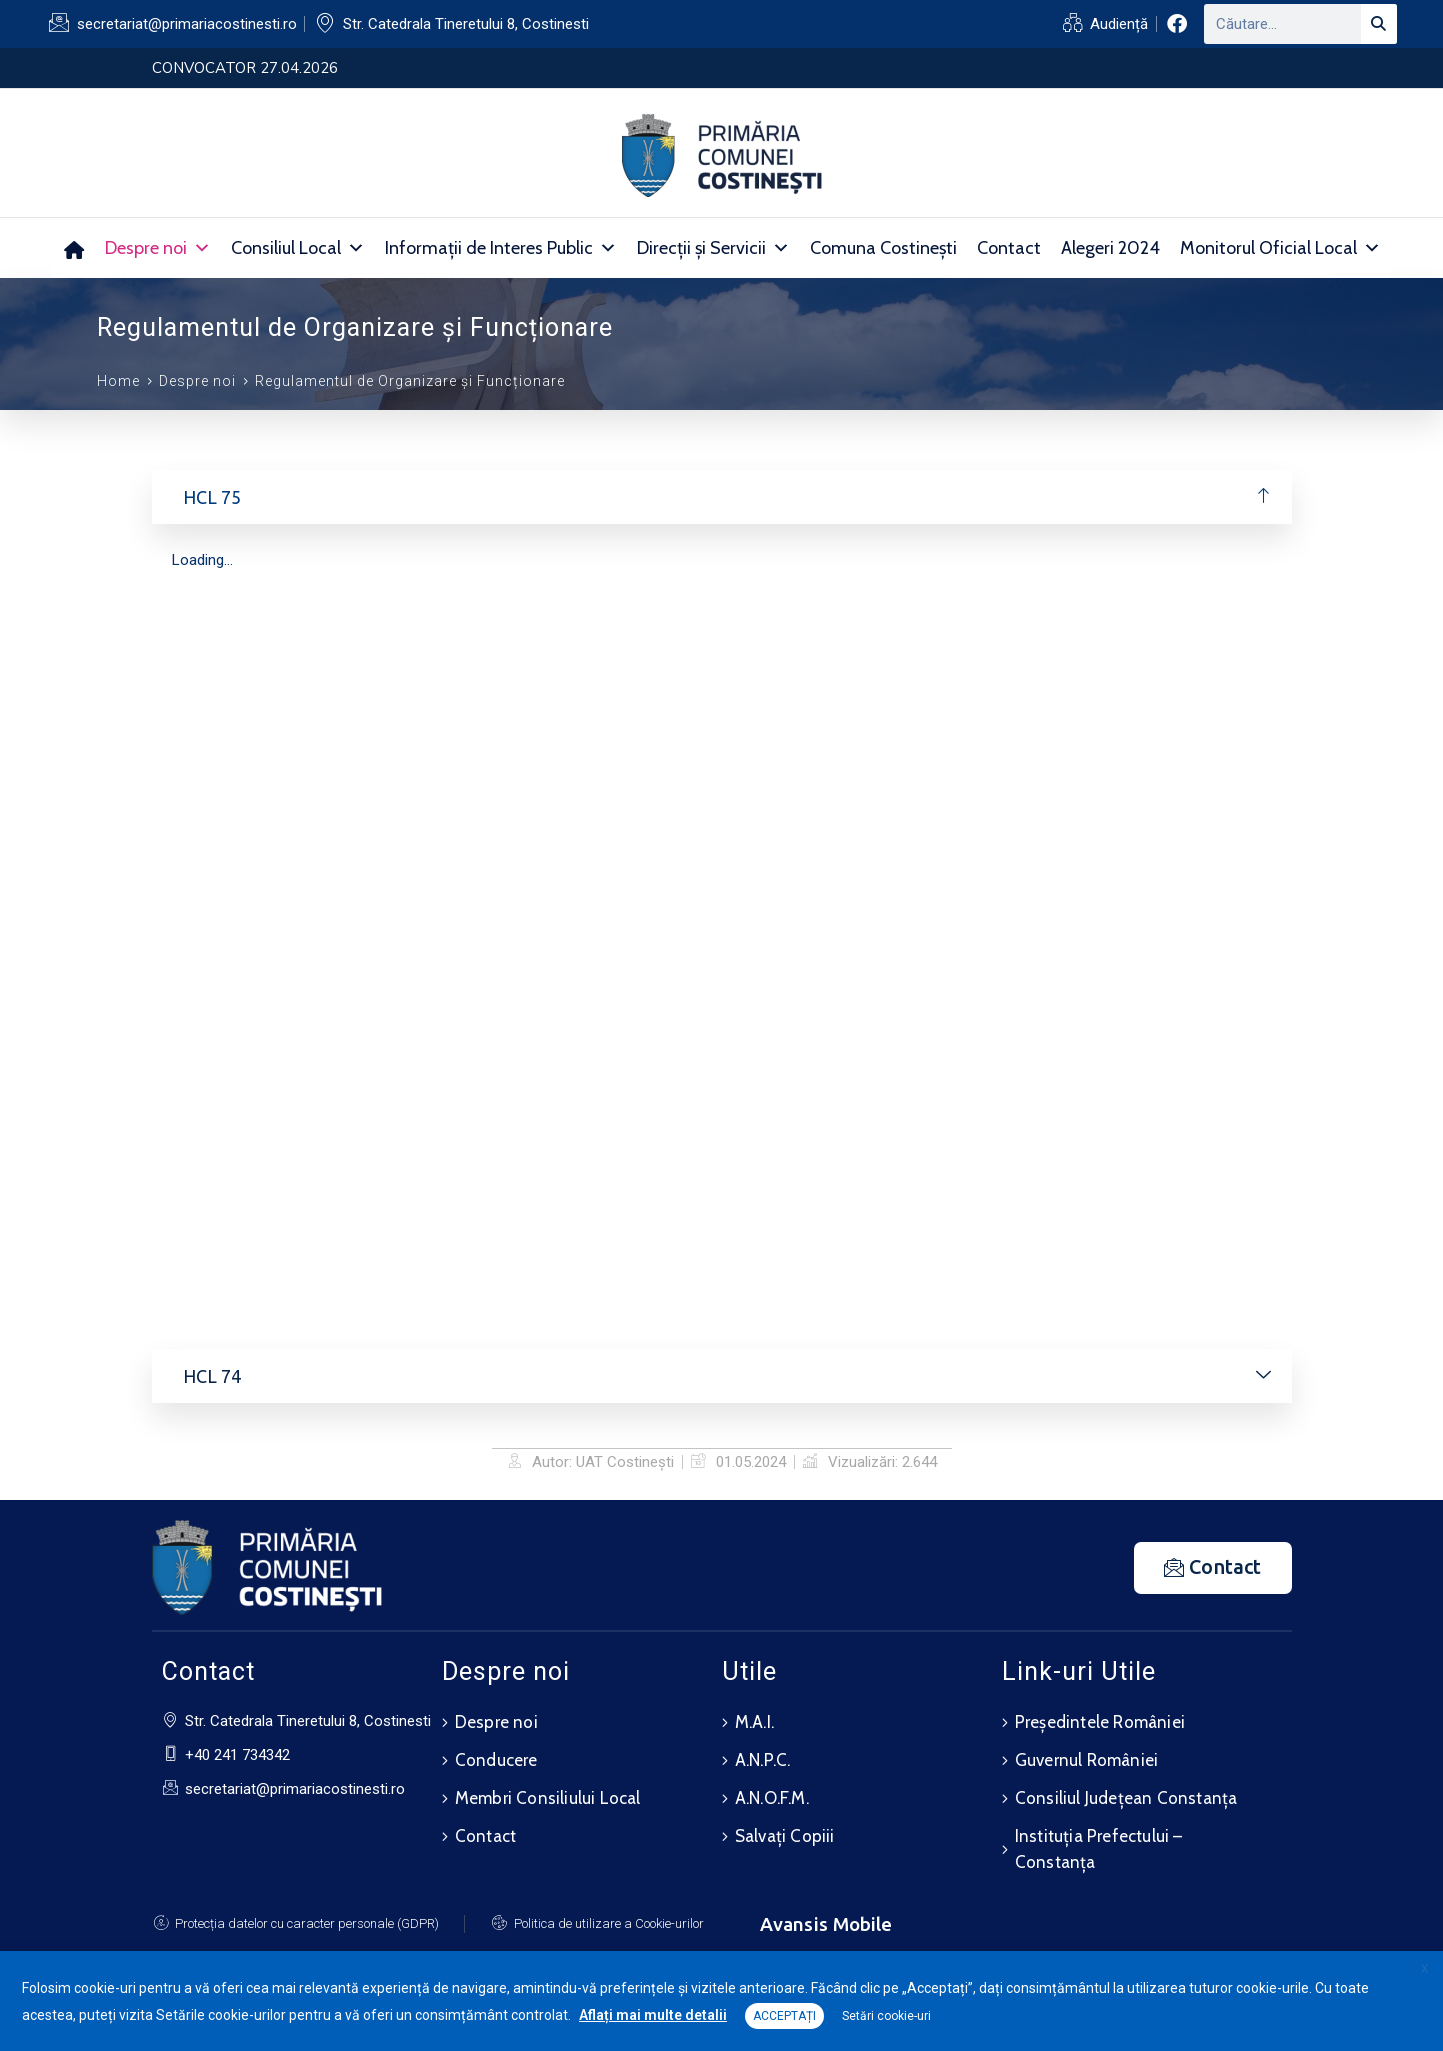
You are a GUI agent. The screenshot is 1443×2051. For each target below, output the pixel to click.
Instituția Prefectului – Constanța (1099, 1842)
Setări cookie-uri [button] (886, 2016)
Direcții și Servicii (713, 248)
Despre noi (158, 248)
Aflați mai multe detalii (653, 2015)
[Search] (1379, 24)
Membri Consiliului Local (548, 1793)
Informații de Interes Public (501, 248)
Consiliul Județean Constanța (1126, 1793)
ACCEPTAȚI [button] (784, 2016)
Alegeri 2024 (1110, 248)
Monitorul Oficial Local (1280, 248)
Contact (1009, 248)
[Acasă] (73, 248)
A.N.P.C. (763, 1757)
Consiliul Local (298, 248)
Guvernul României (1086, 1757)
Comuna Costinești (883, 248)
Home (118, 381)
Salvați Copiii (785, 1829)
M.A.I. (754, 1721)
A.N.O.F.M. (772, 1793)
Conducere (496, 1757)
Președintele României (1100, 1721)
